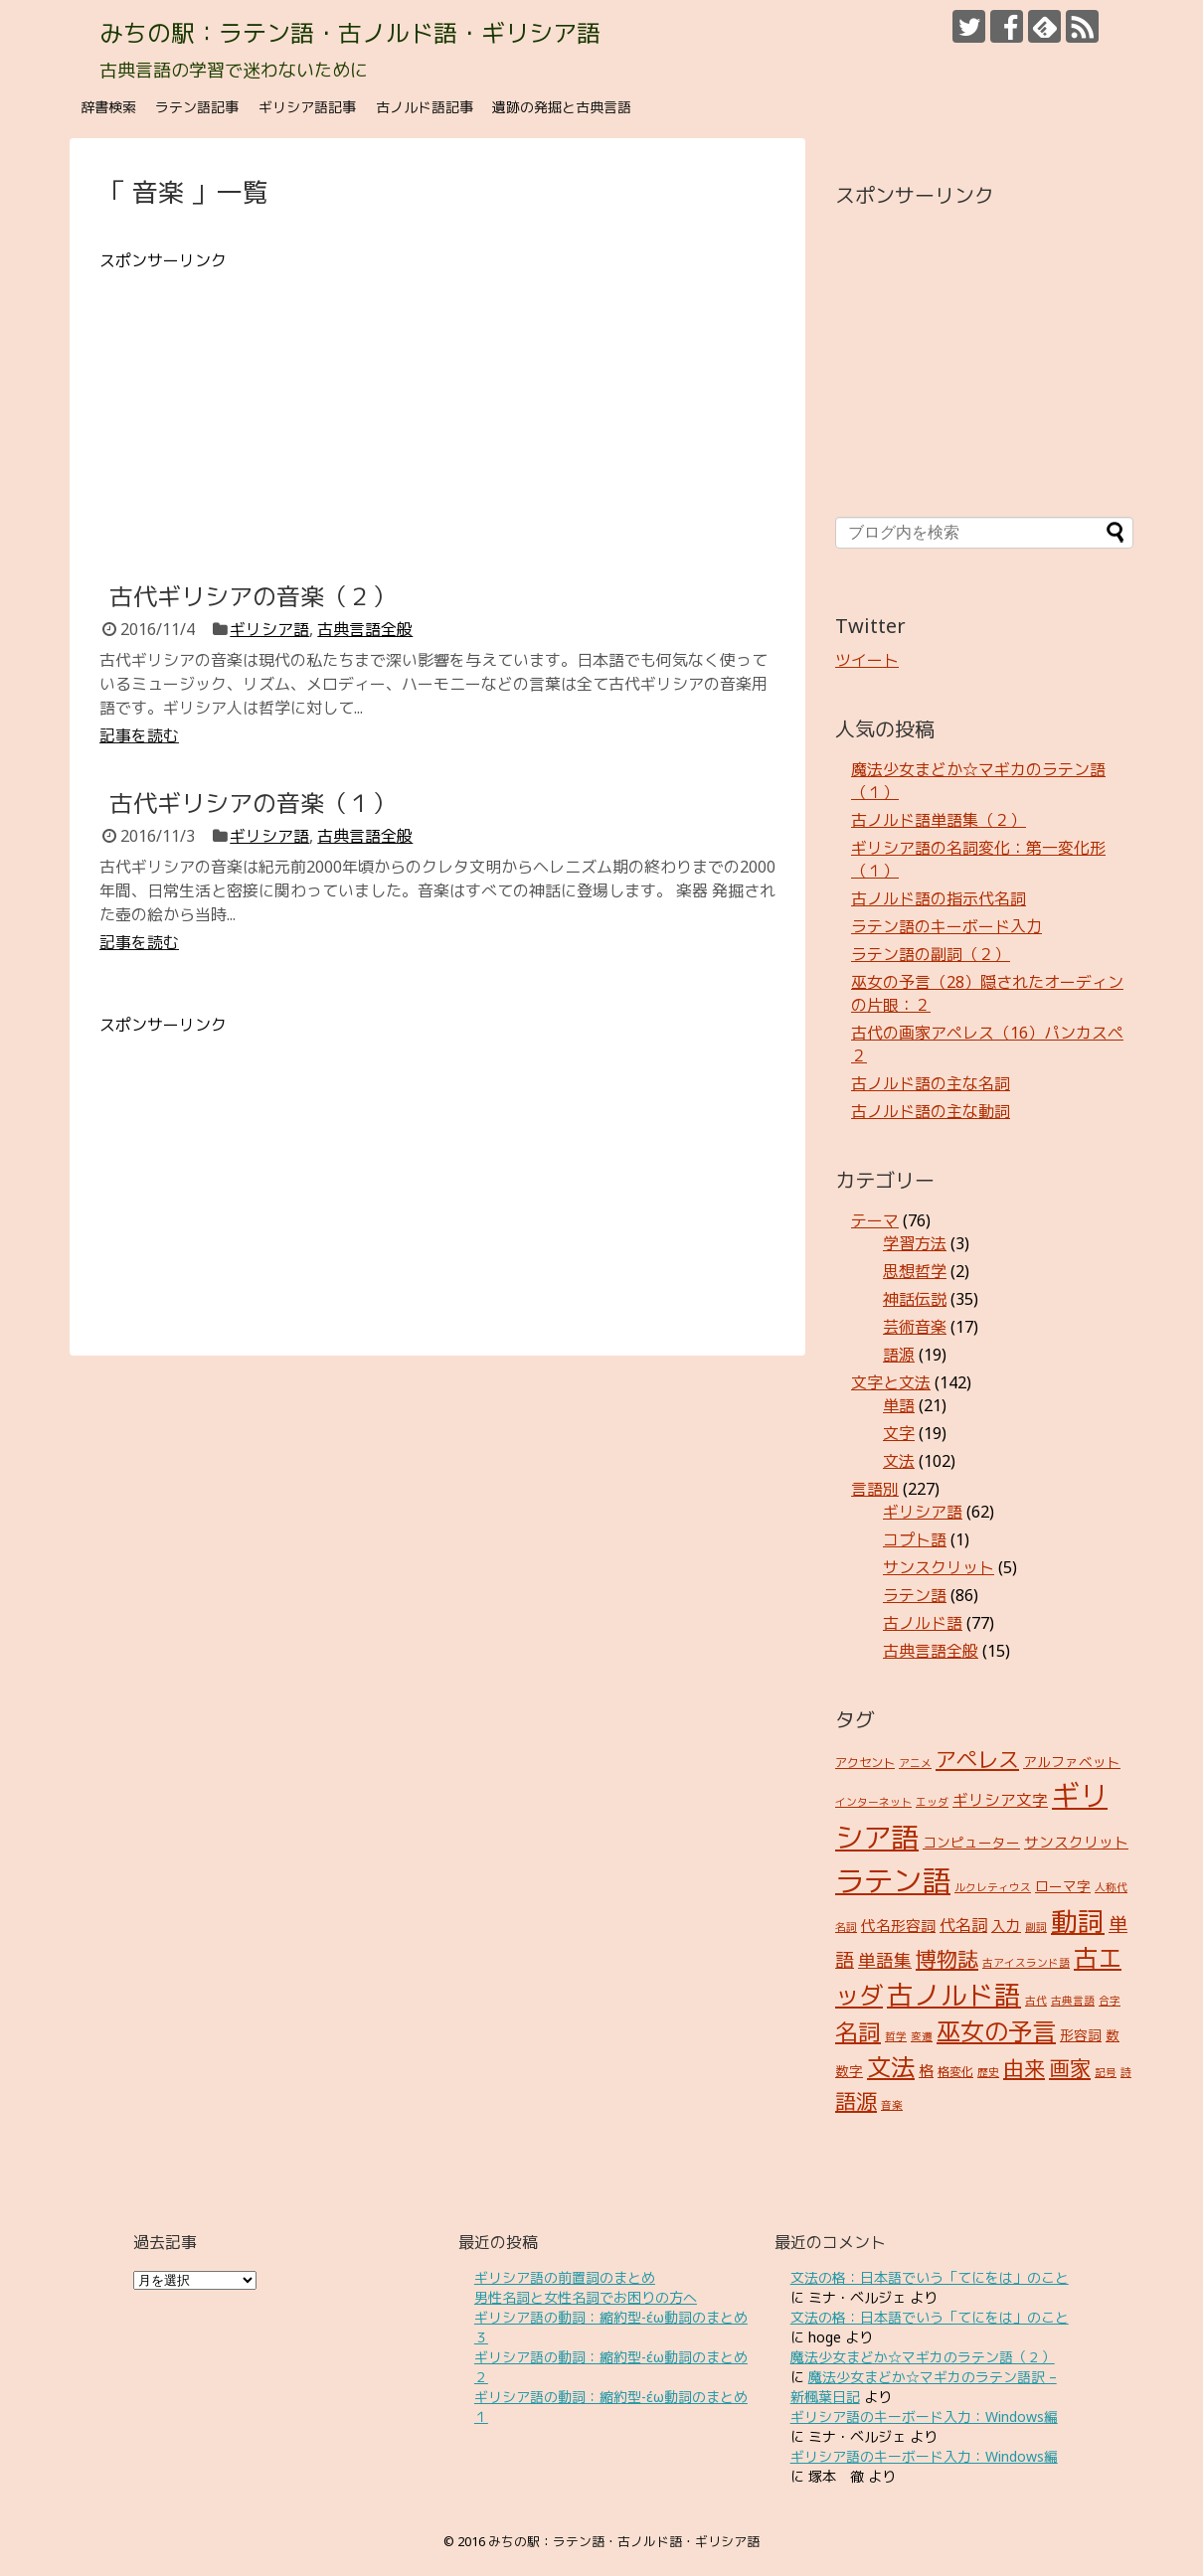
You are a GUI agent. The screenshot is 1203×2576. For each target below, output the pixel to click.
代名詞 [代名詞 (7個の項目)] (963, 1925)
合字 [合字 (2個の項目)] (1109, 2001)
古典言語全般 (365, 629)
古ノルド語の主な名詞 (930, 1083)
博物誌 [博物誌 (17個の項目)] (947, 1958)
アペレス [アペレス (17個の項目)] (977, 1758)
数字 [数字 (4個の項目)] (849, 2070)
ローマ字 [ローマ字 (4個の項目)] (1063, 1885)
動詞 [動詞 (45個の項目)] (1078, 1921)
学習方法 (914, 1243)
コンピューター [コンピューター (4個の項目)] (971, 1842)
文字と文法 (891, 1382)
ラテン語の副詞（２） (930, 954)
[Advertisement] (437, 411)
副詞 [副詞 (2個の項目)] (1036, 1927)
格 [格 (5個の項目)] (926, 2070)
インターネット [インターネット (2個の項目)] (873, 1802)
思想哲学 (914, 1271)
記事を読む (139, 735)
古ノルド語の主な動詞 (930, 1111)
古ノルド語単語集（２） (938, 820)
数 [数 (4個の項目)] (1112, 2034)
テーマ (875, 1220)
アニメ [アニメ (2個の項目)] (915, 1763)
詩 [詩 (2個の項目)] (1125, 2072)
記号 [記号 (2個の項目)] (1106, 2072)
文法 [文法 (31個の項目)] (891, 2066)
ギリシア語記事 (307, 106)
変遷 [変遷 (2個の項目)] (922, 2036)
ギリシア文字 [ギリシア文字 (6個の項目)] (1000, 1800)
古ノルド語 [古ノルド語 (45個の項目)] (954, 1994)
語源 (899, 1355)
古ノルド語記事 (424, 106)
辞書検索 (108, 106)
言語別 (875, 1489)
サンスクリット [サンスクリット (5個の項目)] (1076, 1842)
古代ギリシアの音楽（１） (252, 802)
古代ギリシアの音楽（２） (252, 595)
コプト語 (914, 1539)
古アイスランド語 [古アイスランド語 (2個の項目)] (1026, 1963)
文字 (899, 1433)
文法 (899, 1461)
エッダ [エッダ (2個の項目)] (932, 1802)
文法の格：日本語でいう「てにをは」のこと (929, 2277)
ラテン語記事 (197, 106)
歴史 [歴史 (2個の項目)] (988, 2072)
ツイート (867, 660)
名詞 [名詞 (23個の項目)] (858, 2031)
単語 (899, 1405)
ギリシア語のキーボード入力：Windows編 (924, 2416)
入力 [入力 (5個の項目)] (1006, 1925)
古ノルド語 (922, 1623)
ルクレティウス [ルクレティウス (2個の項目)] (992, 1887)
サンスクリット (938, 1567)
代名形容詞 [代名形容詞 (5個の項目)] (898, 1925)
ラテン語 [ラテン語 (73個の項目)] (892, 1880)
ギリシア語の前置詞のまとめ (564, 2277)
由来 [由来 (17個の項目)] (1024, 2067)
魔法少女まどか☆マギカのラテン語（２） (922, 2356)
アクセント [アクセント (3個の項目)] (865, 1762)
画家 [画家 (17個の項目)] (1070, 2067)
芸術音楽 (914, 1327)
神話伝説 (914, 1299)
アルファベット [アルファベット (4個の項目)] (1071, 1761)
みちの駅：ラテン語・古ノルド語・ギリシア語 (350, 32)
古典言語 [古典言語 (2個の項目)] (1073, 2001)
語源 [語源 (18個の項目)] (856, 2100)
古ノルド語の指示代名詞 (938, 898)
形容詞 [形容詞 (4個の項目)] (1081, 2034)
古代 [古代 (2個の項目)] (1036, 2001)
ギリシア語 (269, 629)
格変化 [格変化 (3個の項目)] (955, 2071)
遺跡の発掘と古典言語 (561, 106)
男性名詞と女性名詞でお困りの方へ (585, 2297)
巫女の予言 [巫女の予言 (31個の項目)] (996, 2030)
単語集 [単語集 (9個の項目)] (885, 1960)
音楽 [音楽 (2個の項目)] (892, 2105)
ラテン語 (914, 1595)
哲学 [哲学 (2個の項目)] (896, 2036)
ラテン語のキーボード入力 (946, 926)
